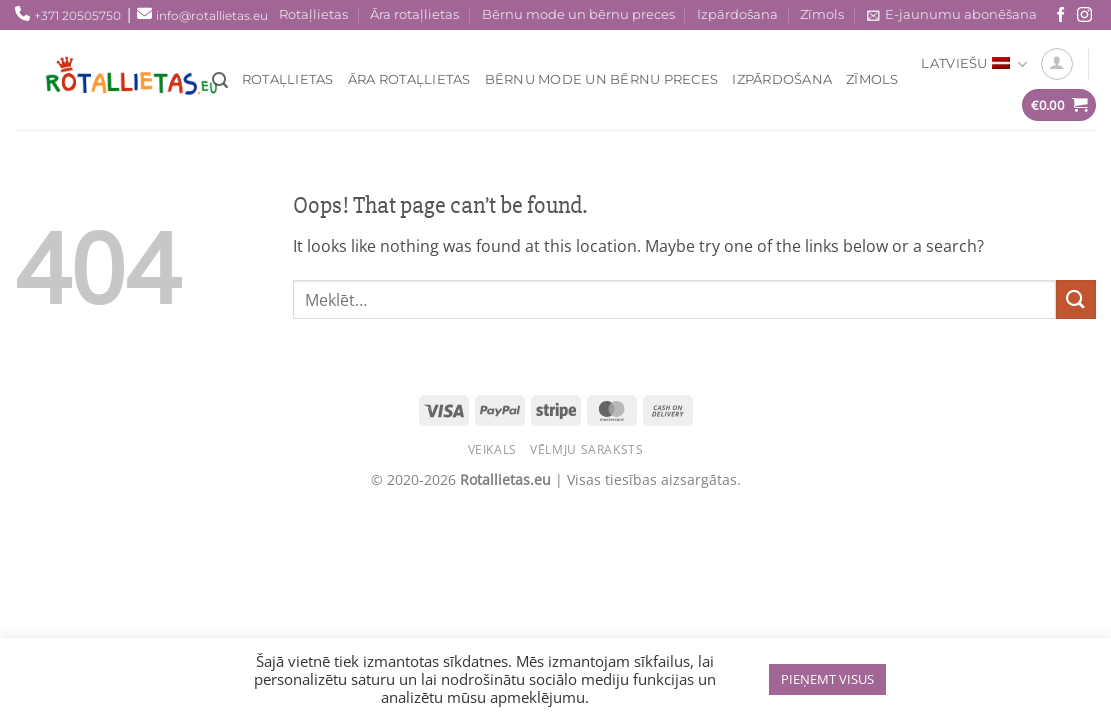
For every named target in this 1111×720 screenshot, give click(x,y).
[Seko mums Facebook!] (1060, 15)
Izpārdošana (737, 14)
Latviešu (974, 64)
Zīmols (822, 14)
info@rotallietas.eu (212, 15)
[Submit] (1076, 299)
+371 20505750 (77, 15)
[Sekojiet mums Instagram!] (1084, 15)
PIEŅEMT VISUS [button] (827, 679)
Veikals (492, 449)
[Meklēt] (220, 80)
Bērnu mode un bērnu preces (578, 14)
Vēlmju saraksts (586, 449)
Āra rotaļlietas (414, 14)
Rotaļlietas (313, 14)
